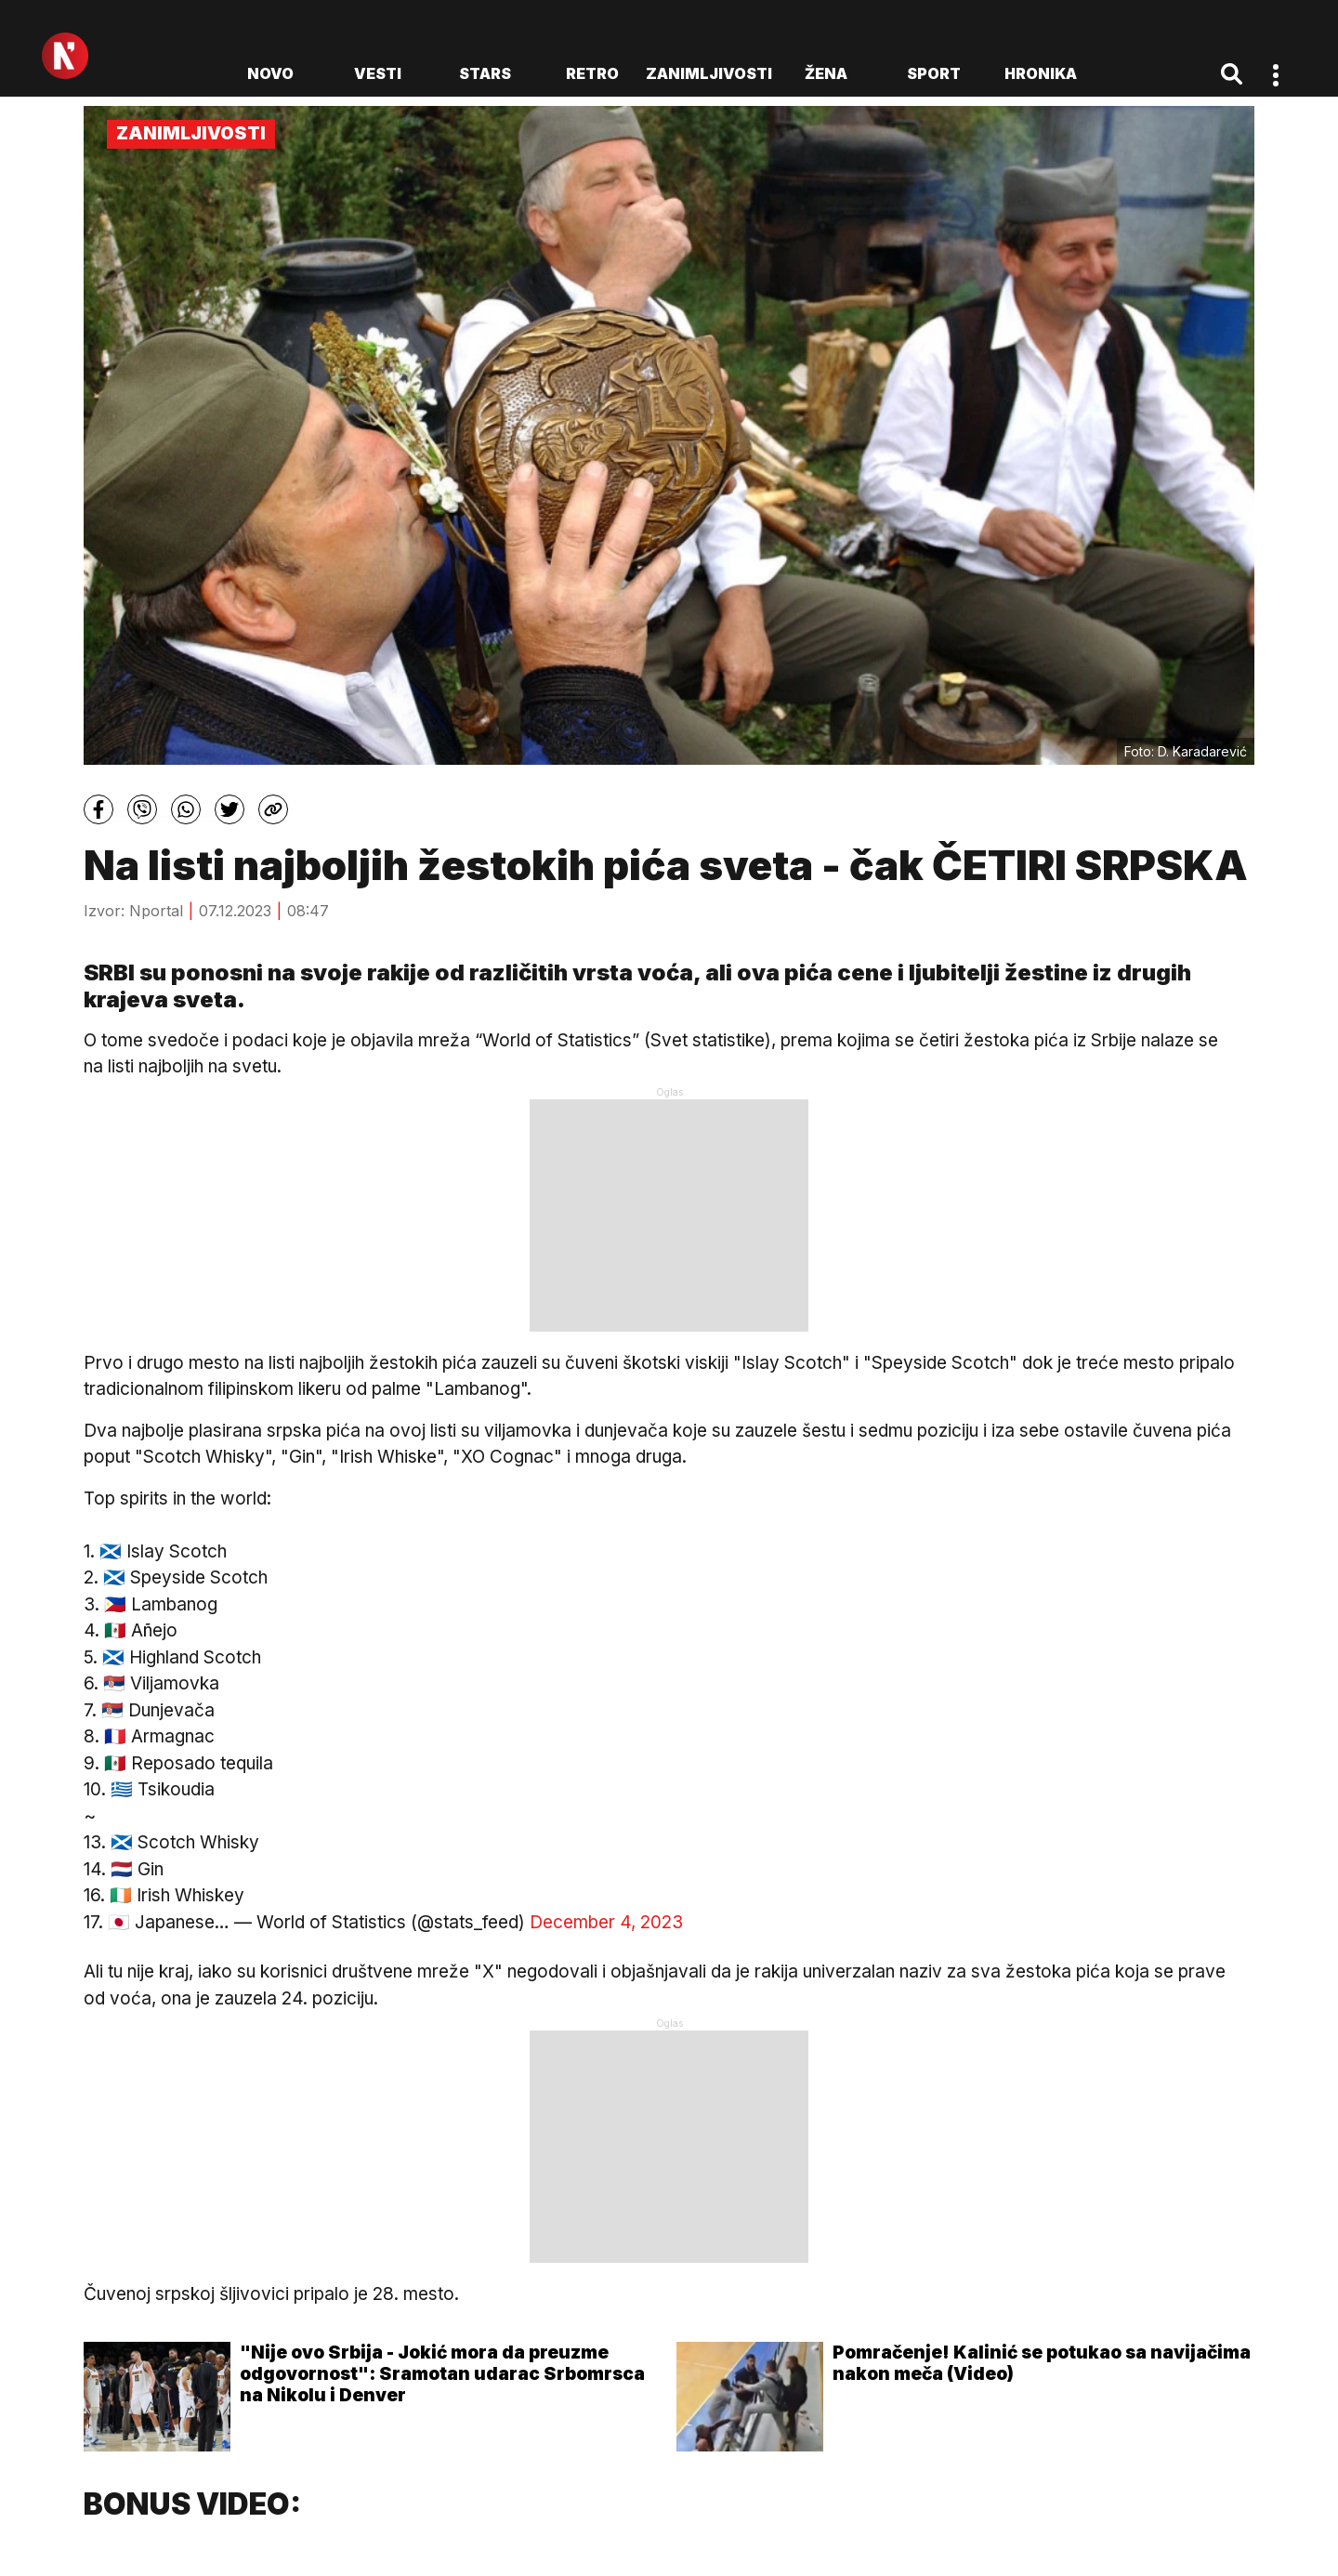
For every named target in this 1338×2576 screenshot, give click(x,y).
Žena (826, 73)
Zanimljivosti (709, 73)
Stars (485, 73)
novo (270, 73)
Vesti (377, 73)
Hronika (1040, 73)
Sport (934, 73)
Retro (592, 73)
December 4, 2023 (606, 1922)
